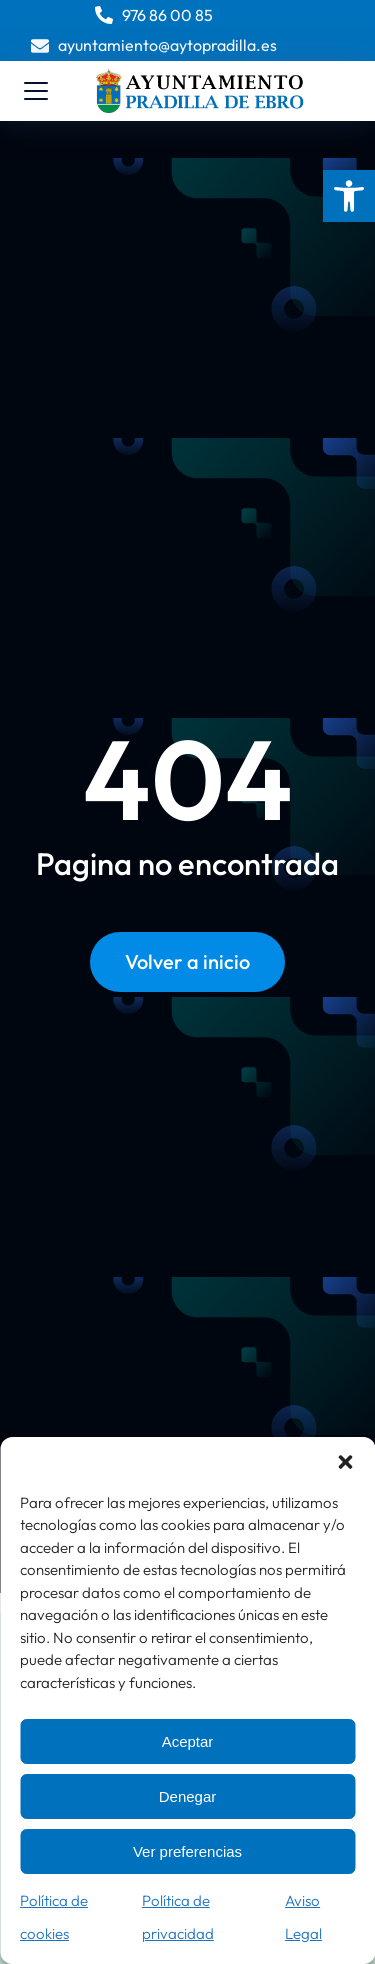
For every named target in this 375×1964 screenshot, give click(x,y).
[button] (349, 196)
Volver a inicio (187, 961)
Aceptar (188, 1741)
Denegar (188, 1796)
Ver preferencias (187, 1851)
